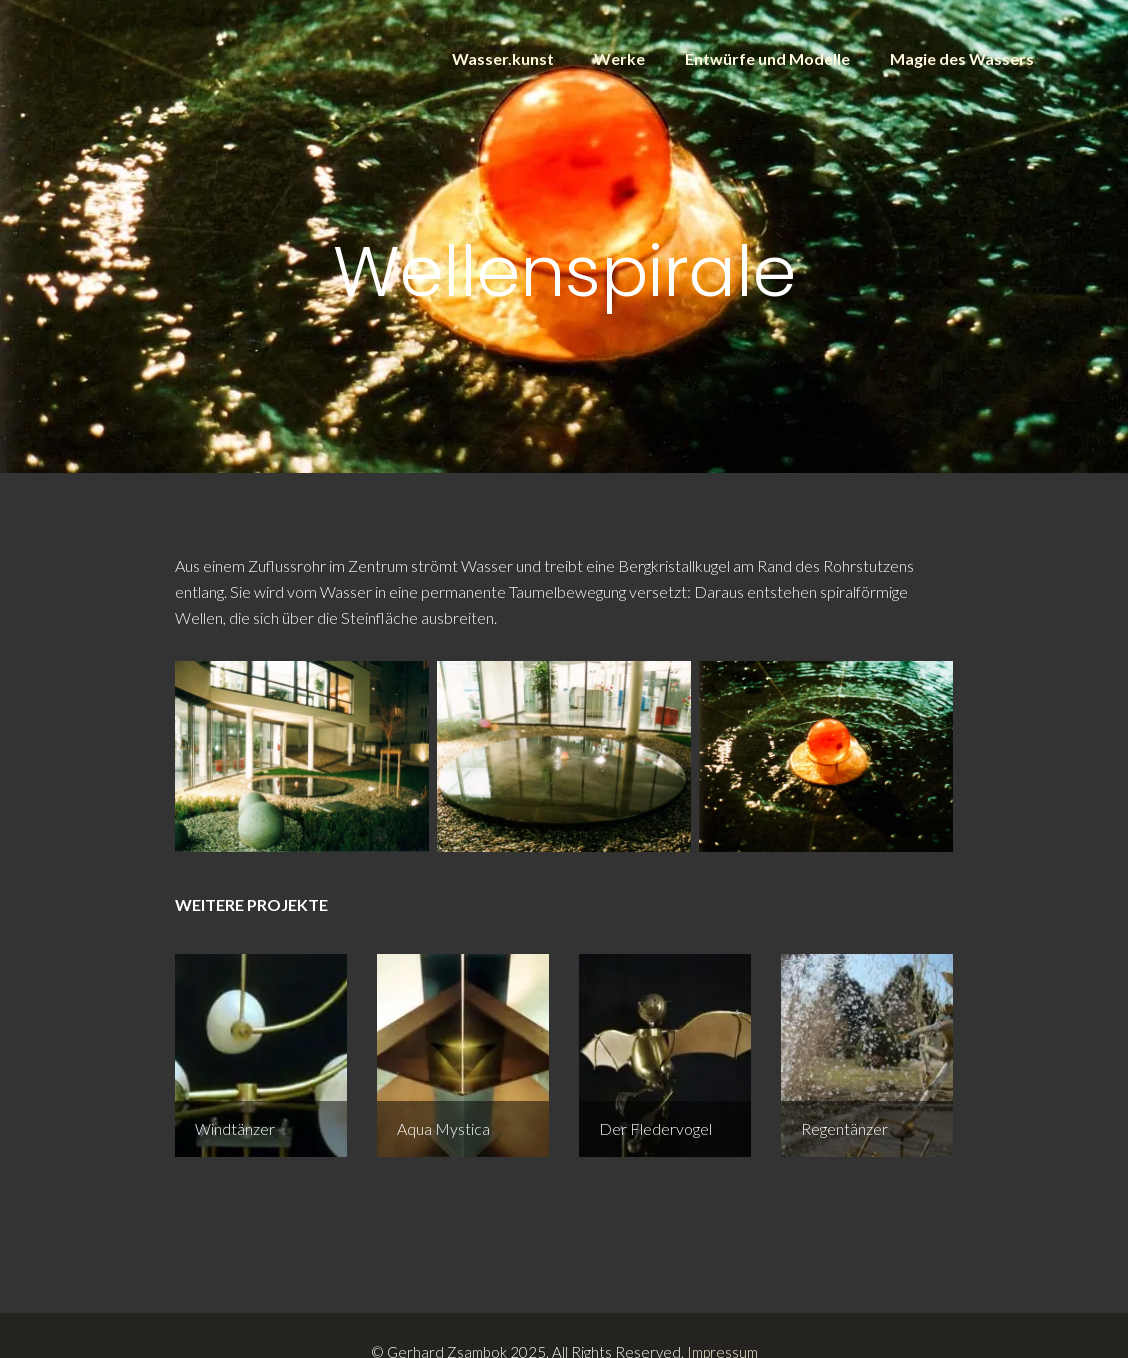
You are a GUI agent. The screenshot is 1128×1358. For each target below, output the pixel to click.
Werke (619, 58)
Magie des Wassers (962, 58)
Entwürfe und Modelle (767, 58)
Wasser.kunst (503, 58)
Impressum (722, 1319)
